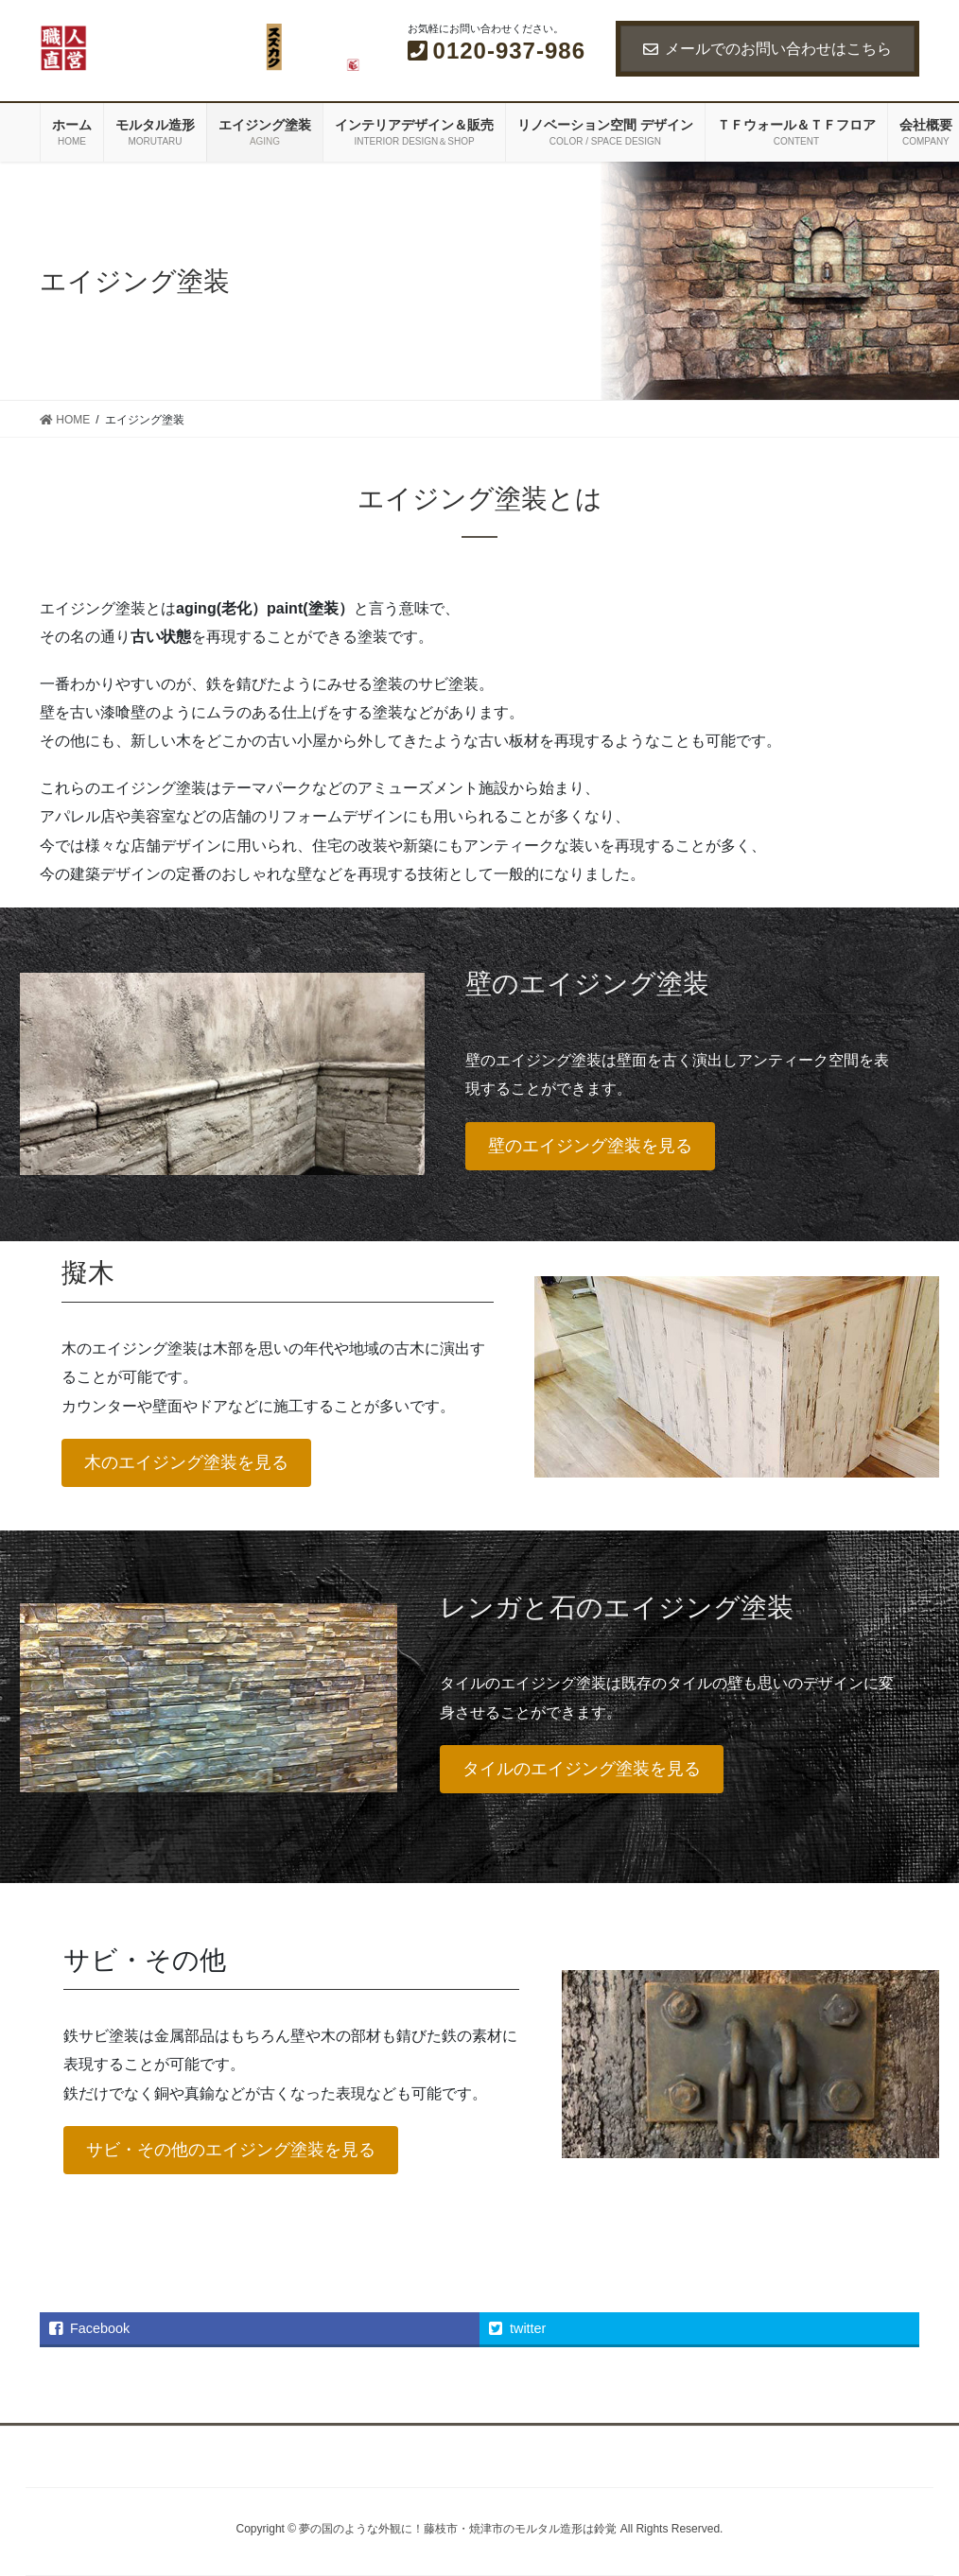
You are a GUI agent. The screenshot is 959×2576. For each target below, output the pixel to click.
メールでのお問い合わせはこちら (767, 49)
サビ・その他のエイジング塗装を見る (230, 2149)
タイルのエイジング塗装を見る (581, 1768)
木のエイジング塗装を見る (186, 1462)
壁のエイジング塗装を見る (590, 1145)
